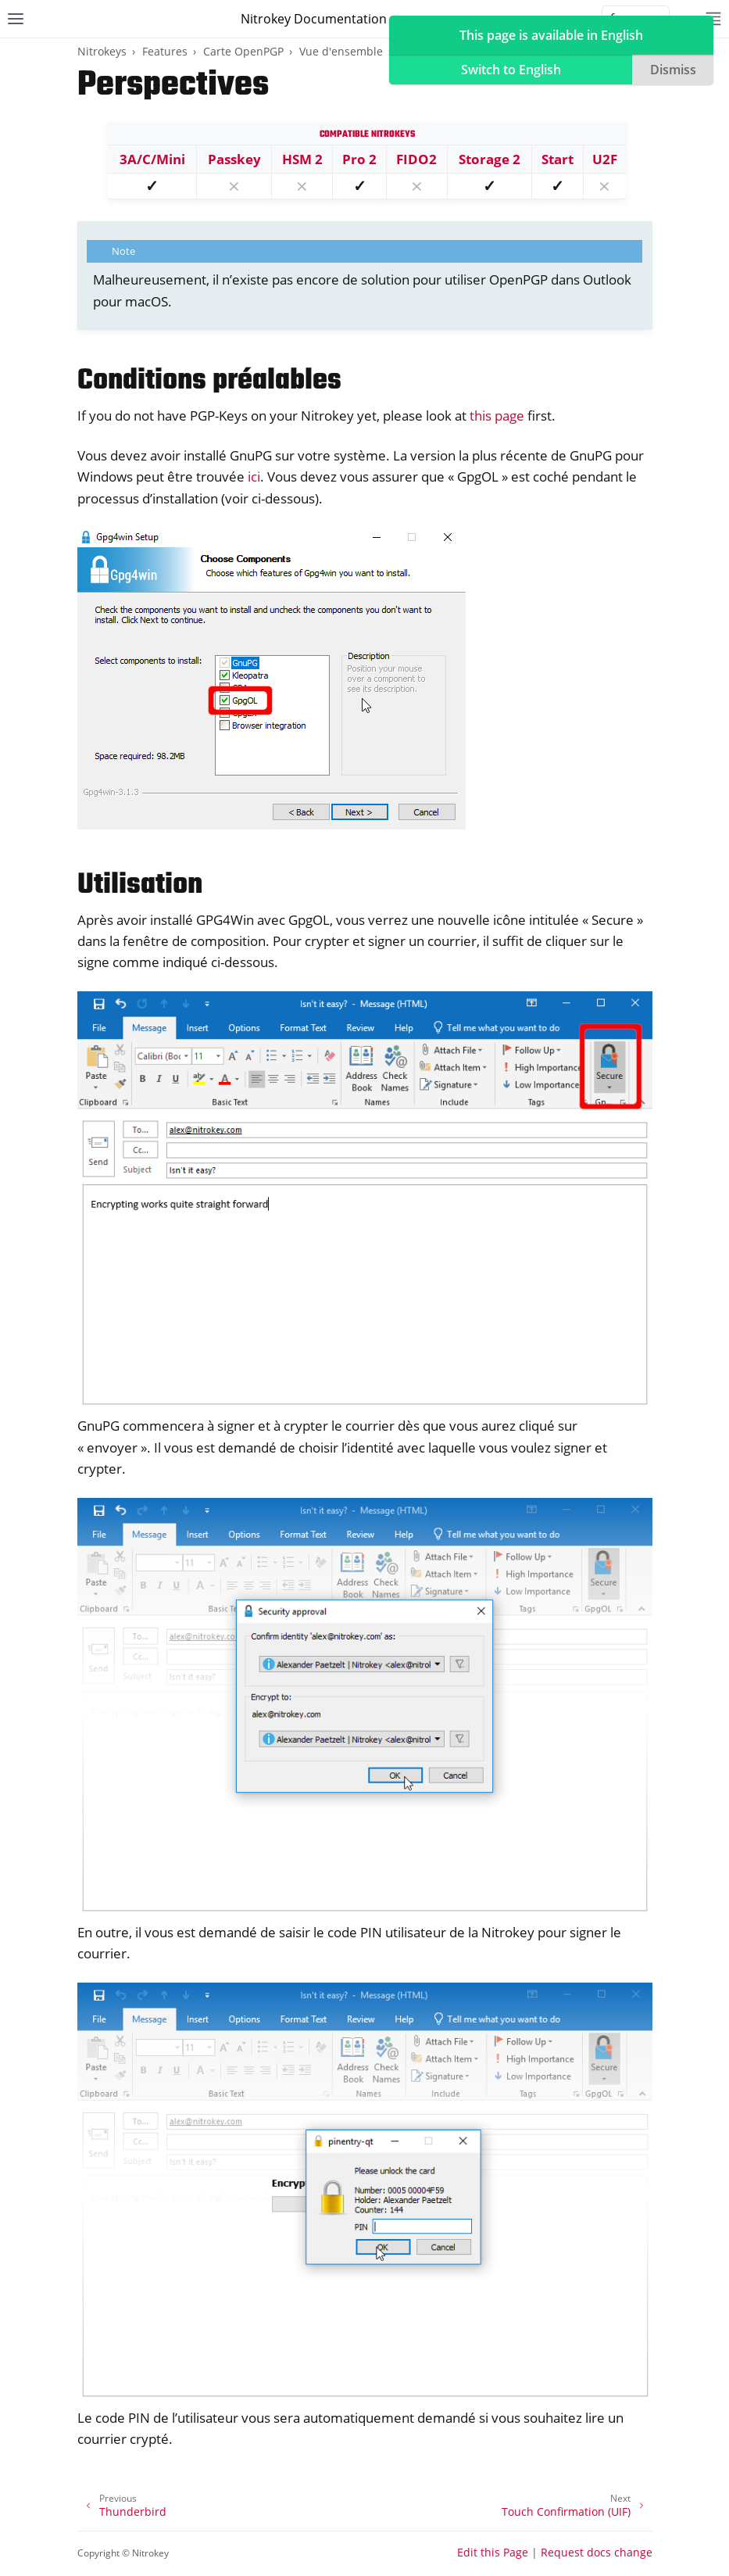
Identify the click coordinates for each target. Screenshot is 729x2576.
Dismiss (673, 69)
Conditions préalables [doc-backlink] (209, 381)
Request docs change (596, 2552)
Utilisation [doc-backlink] (139, 885)
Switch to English (511, 69)
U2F (604, 159)
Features (165, 51)
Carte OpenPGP (243, 51)
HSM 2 (302, 159)
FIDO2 (416, 159)
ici (254, 476)
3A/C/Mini (152, 159)
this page (497, 416)
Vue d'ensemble (341, 51)
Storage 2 (489, 159)
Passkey (234, 159)
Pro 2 (359, 159)
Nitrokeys (102, 51)
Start (557, 159)
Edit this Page (492, 2552)
